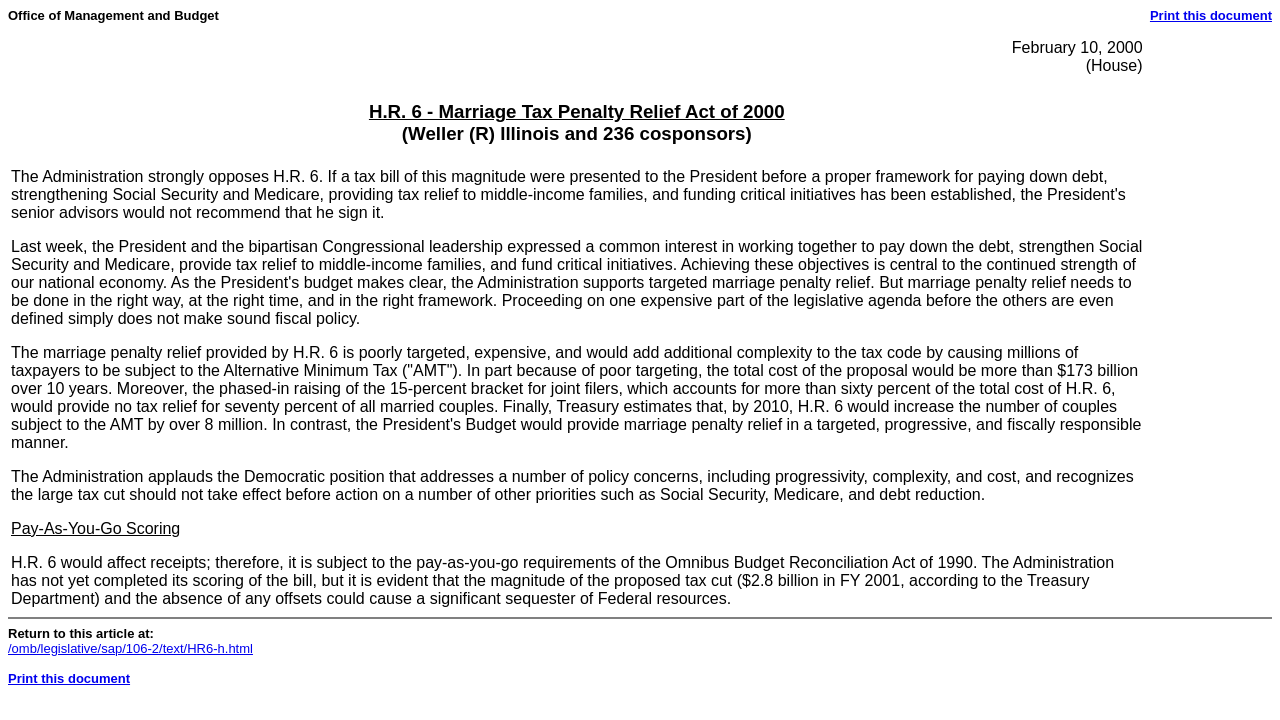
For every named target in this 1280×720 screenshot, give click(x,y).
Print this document (1211, 15)
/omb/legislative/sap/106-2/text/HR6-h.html (130, 648)
